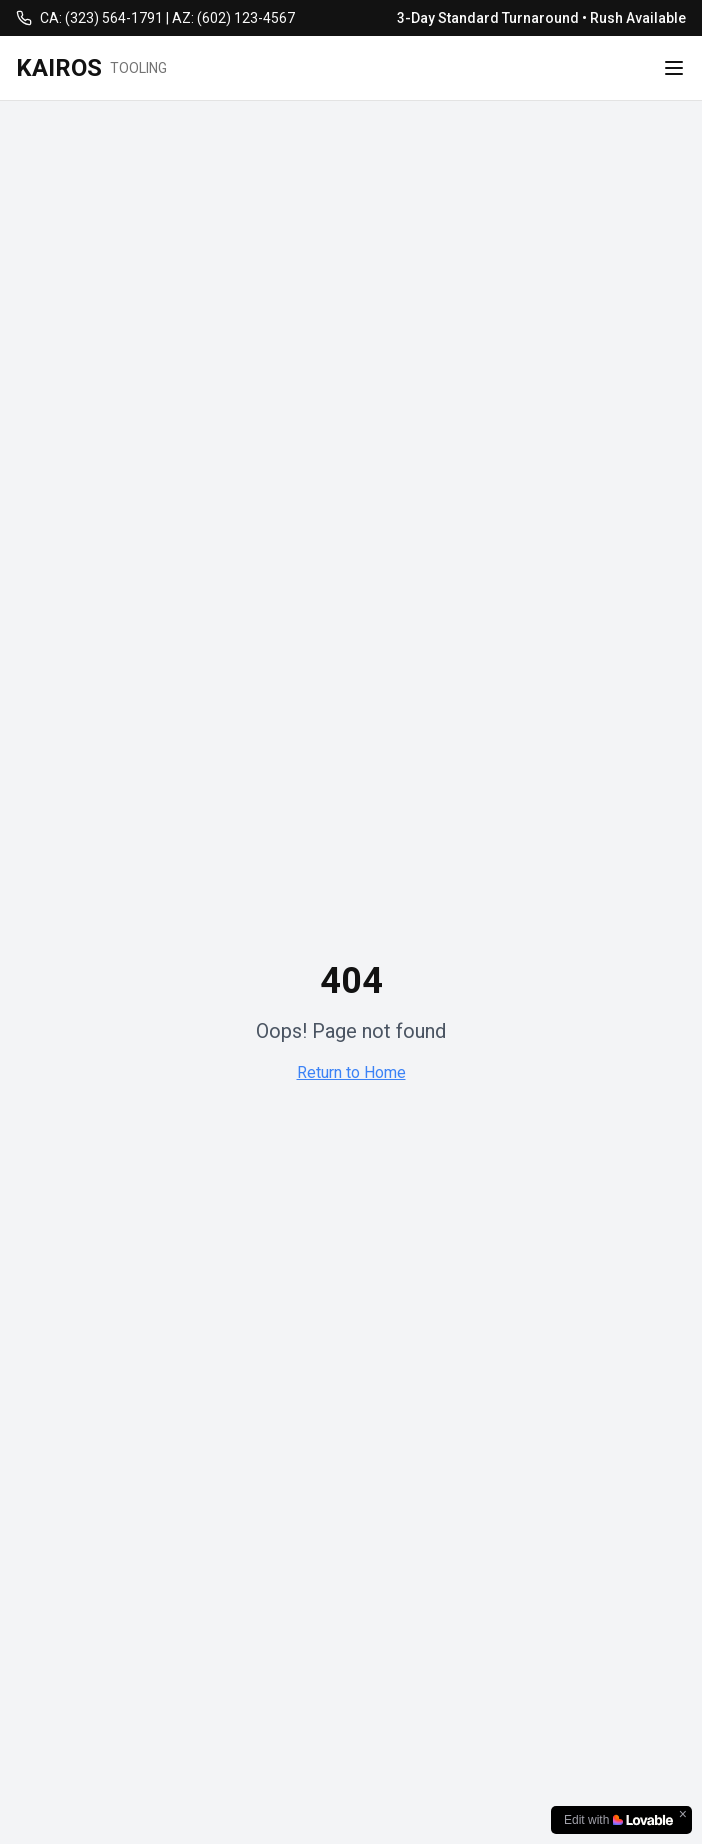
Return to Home (351, 1072)
